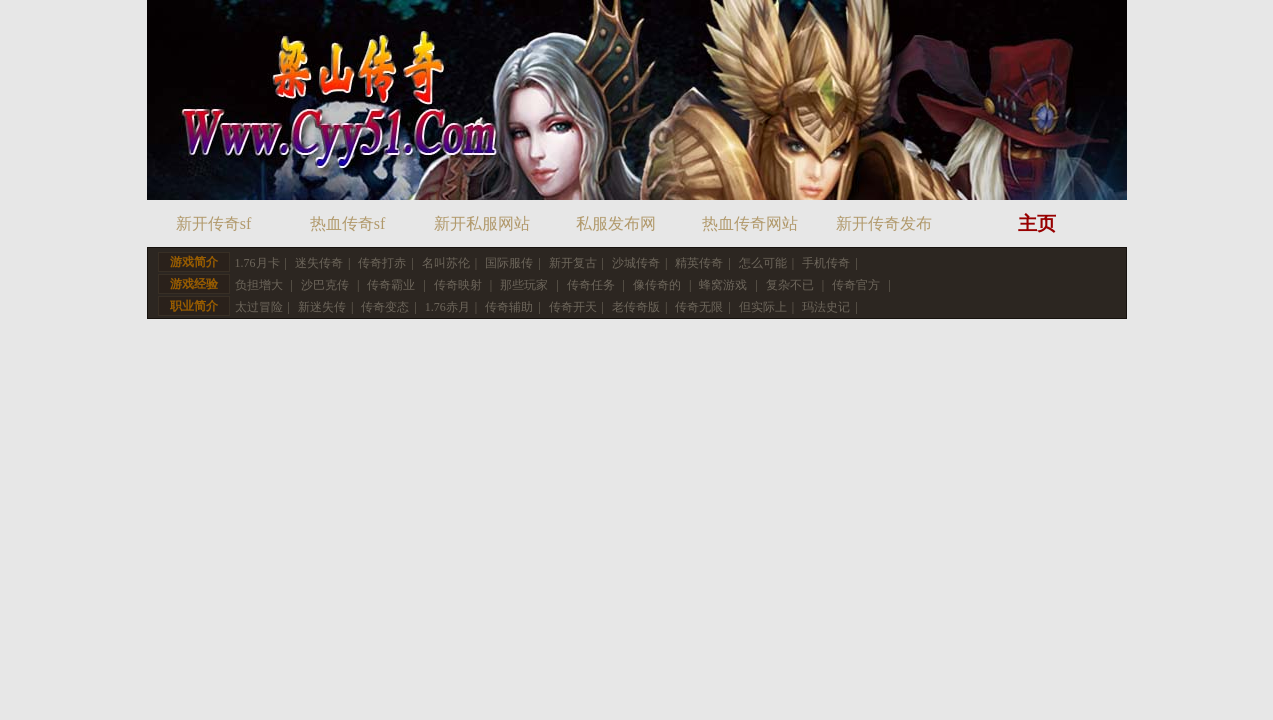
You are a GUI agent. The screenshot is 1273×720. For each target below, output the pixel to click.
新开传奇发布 (884, 223)
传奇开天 (573, 307)
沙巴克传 (325, 285)
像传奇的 (657, 285)
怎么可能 (763, 263)
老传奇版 (636, 307)
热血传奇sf (348, 223)
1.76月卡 (257, 263)
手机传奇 (826, 263)
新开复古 (573, 263)
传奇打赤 (382, 263)
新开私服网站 (482, 223)
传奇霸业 (391, 285)
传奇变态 (385, 307)
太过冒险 (259, 307)
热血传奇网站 (750, 223)
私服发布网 (616, 223)
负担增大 (259, 285)
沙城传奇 (636, 263)
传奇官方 (856, 285)
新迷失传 (322, 307)
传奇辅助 (509, 307)
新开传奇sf (214, 223)
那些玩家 (524, 285)
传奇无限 (699, 307)
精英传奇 (699, 263)
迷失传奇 (319, 263)
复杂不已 (790, 285)
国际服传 (509, 263)
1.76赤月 (447, 307)
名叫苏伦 (446, 263)
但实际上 (763, 307)
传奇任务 (591, 285)
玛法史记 (826, 307)
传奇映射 (458, 285)
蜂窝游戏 (723, 285)
